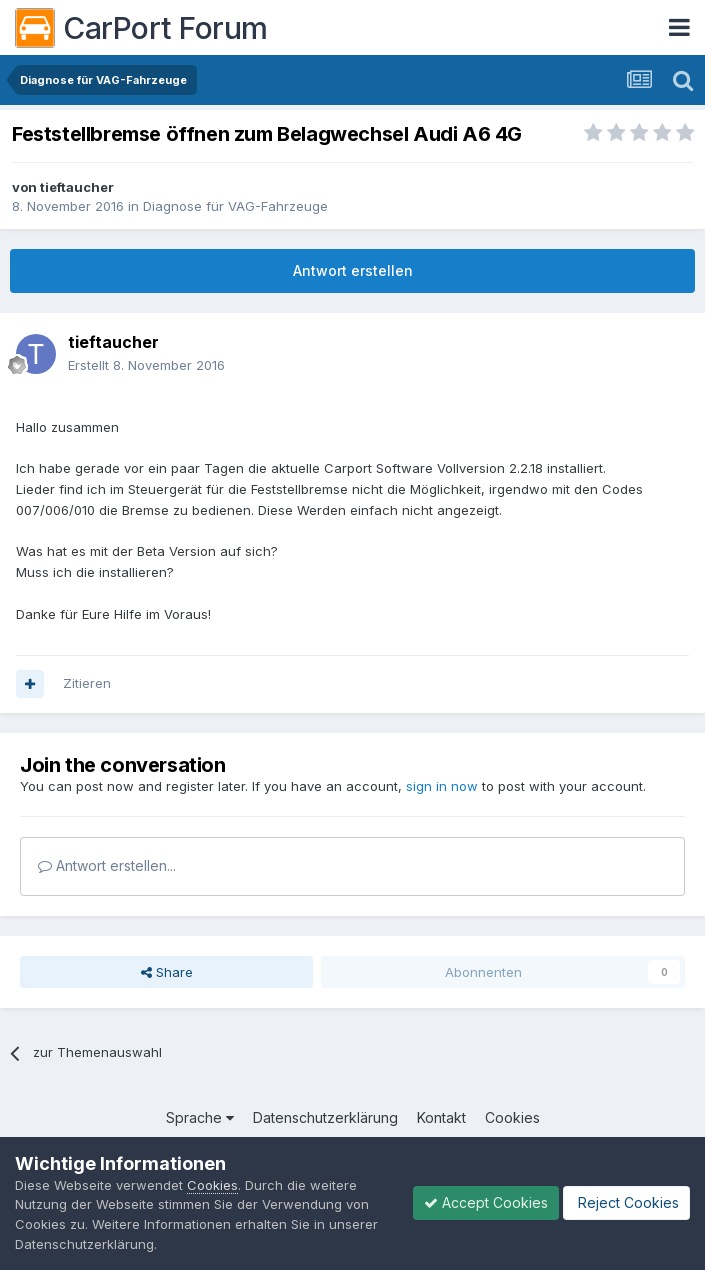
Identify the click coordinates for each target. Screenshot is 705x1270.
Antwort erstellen (353, 270)
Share (167, 972)
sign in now (442, 786)
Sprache (200, 1117)
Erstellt (146, 365)
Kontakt (441, 1117)
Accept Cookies (486, 1202)
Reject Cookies (626, 1202)
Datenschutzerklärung (325, 1117)
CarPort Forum (141, 28)
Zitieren (87, 683)
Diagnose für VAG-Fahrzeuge (235, 206)
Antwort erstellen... (107, 865)
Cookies (512, 1117)
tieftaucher (77, 187)
